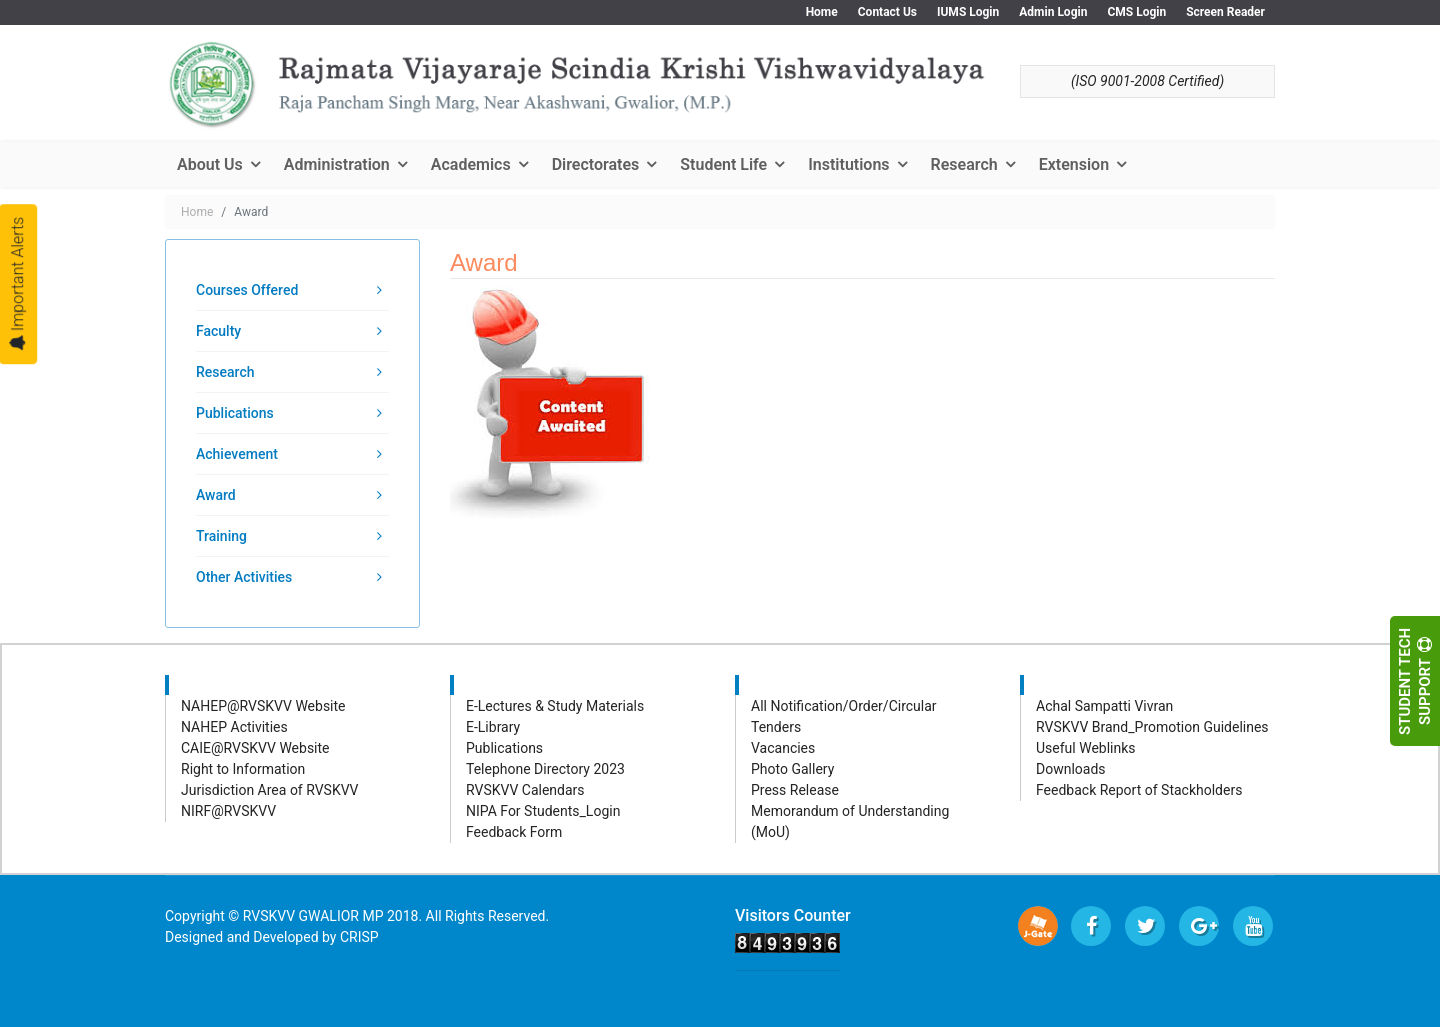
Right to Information (243, 769)
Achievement (237, 454)
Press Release (795, 790)
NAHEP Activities (234, 727)
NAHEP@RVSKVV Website (263, 706)
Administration (337, 164)
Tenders (776, 727)
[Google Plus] (1199, 926)
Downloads (1071, 769)
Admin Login (1053, 12)
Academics (471, 164)
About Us (210, 164)
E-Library (493, 727)
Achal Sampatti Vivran (1104, 706)
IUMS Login (968, 12)
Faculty (218, 331)
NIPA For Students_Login (543, 811)
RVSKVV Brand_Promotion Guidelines (1152, 727)
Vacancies (783, 748)
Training (221, 536)
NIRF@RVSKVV (228, 811)
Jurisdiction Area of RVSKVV (270, 790)
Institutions (848, 164)
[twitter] (1145, 926)
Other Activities (244, 577)
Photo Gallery (792, 769)
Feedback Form (514, 832)
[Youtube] (1253, 926)
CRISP (359, 937)
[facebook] (1091, 926)
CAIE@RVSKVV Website (255, 748)
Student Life (723, 164)
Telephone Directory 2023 (545, 769)
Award (216, 495)
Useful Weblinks (1086, 748)
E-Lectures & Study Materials (555, 706)
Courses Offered (247, 290)
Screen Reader (1225, 12)
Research (964, 164)
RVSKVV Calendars (525, 790)
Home (822, 12)
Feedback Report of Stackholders (1139, 790)
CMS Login (1136, 12)
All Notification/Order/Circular (844, 706)
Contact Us (887, 12)
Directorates (596, 164)
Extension (1074, 164)
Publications (235, 413)
